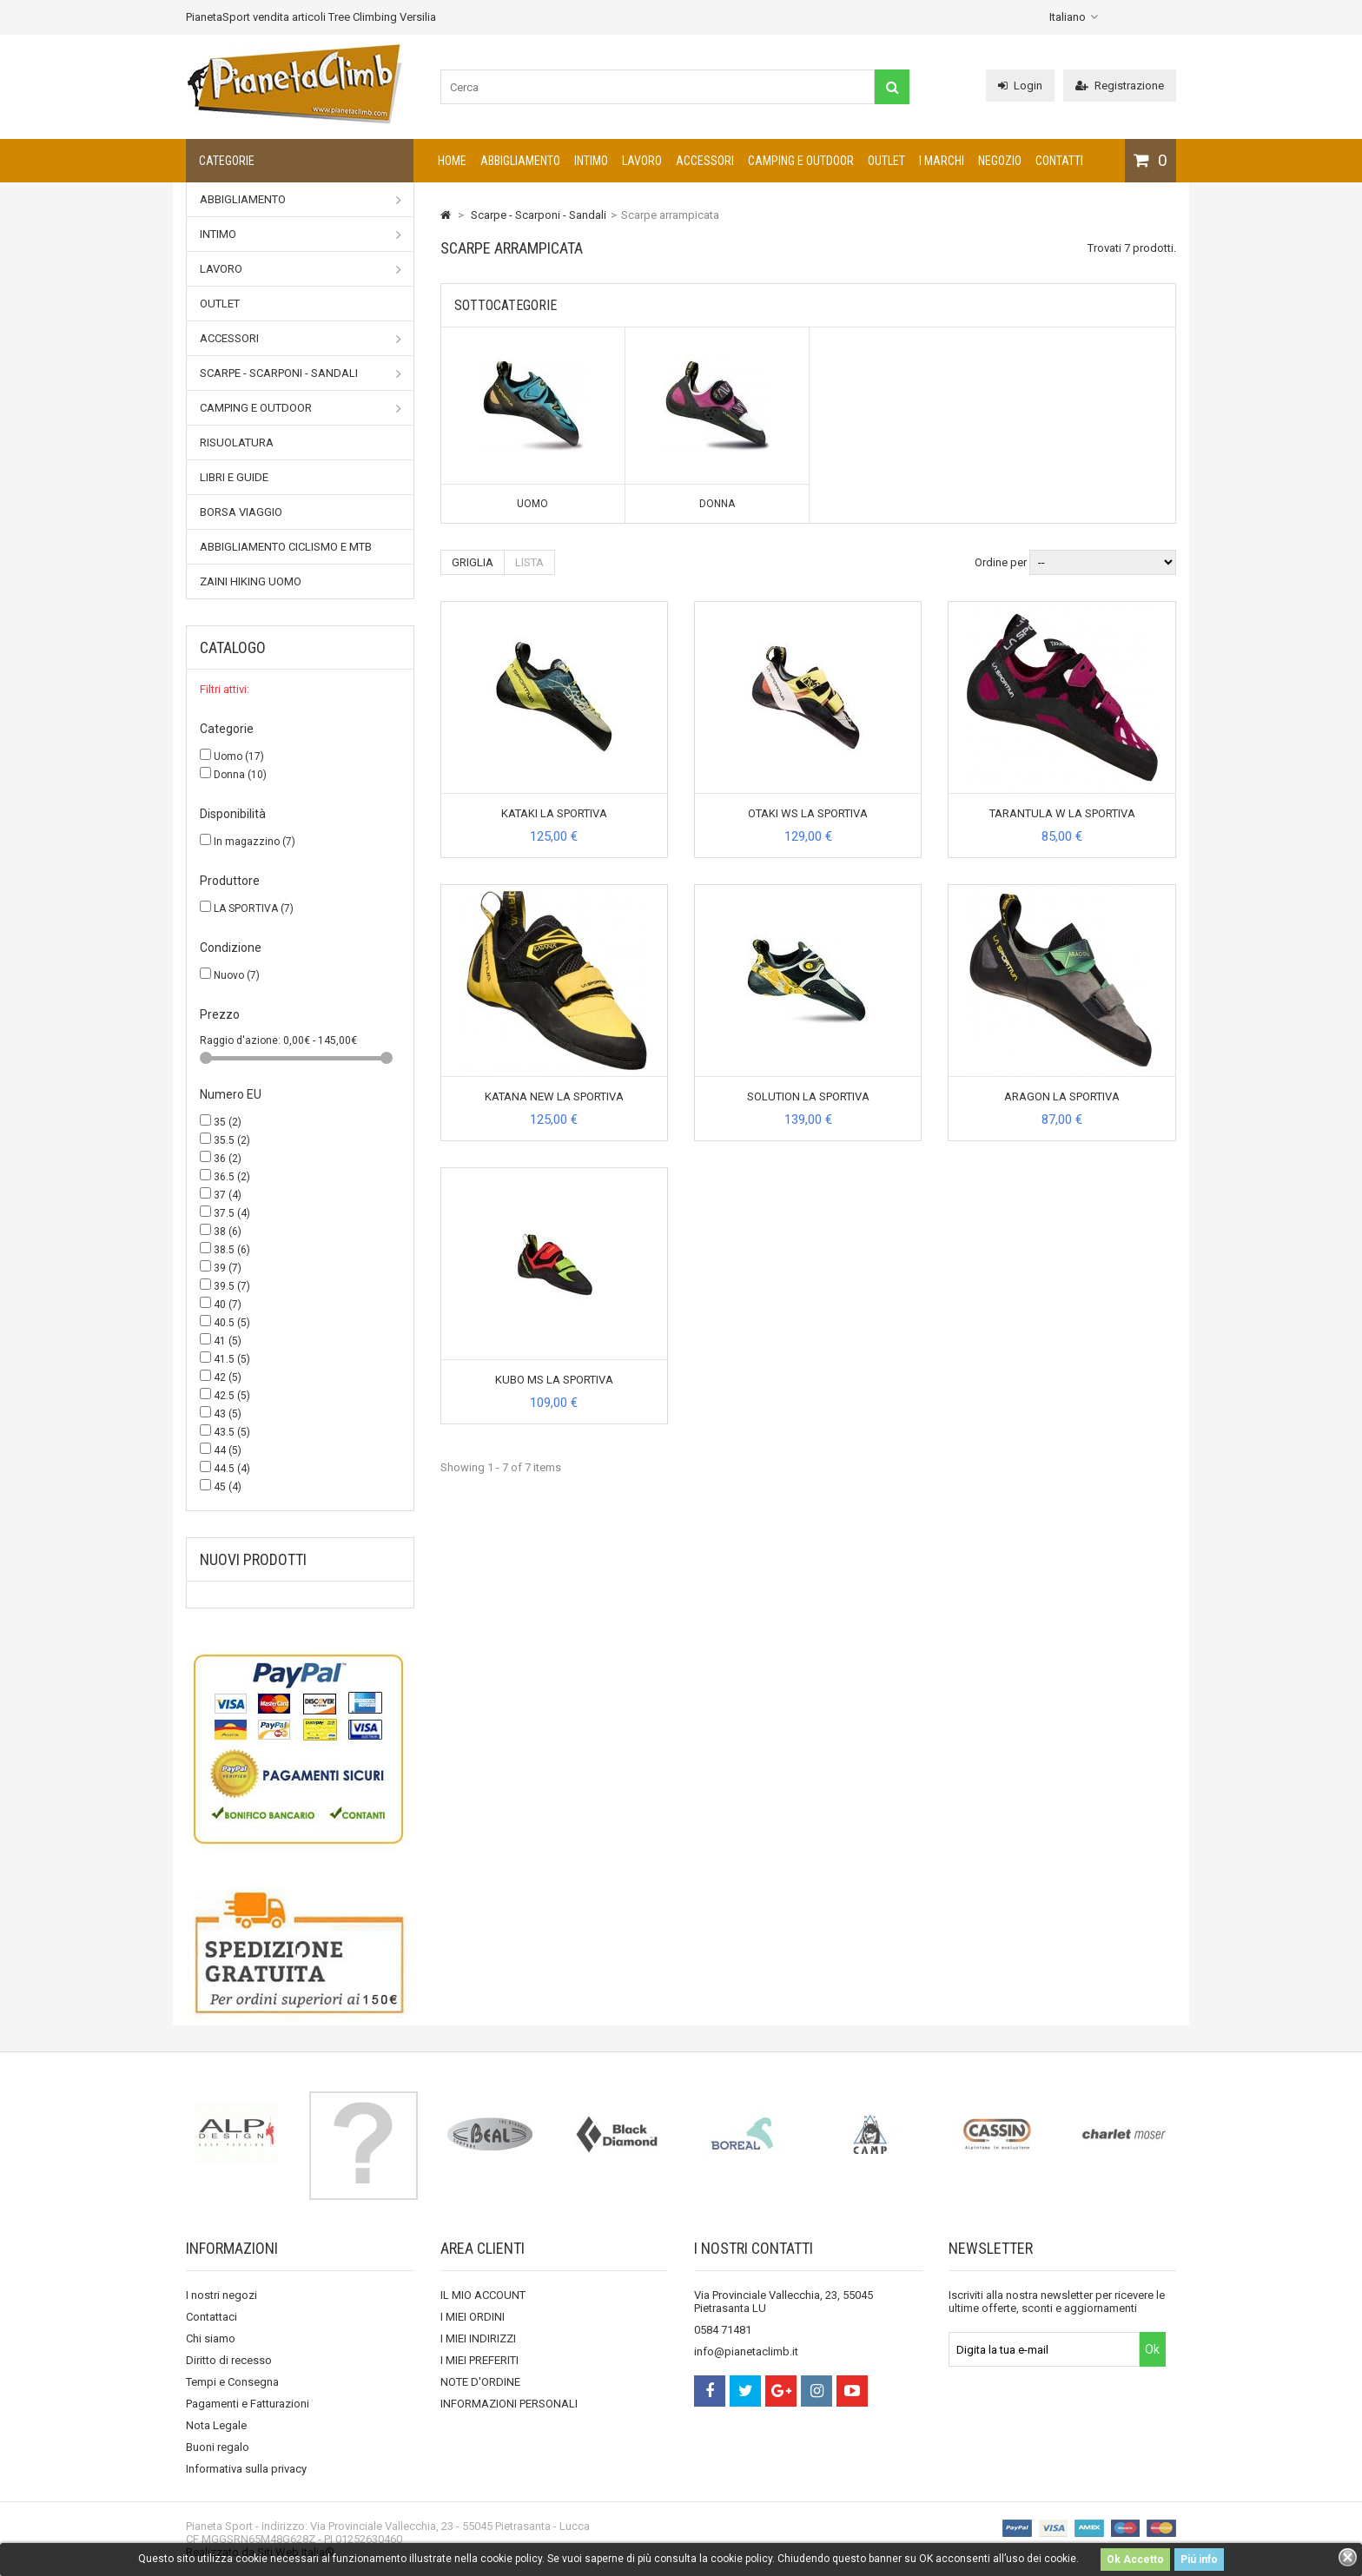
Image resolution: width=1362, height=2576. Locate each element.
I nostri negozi (221, 2295)
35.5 (232, 1140)
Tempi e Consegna (232, 2381)
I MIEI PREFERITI (479, 2360)
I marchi (941, 161)
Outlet (886, 161)
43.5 (232, 1432)
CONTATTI (1059, 161)
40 (227, 1304)
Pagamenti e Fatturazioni (247, 2403)
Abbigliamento (520, 161)
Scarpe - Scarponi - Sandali (300, 373)
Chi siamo (210, 2338)
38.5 (232, 1250)
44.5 (232, 1469)
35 (227, 1122)
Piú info (1199, 2559)
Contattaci (211, 2316)
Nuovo (237, 975)
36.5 (232, 1177)
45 (227, 1487)
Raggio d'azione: (241, 1040)
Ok (1152, 2349)
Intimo (591, 161)
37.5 (232, 1213)
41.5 (232, 1359)
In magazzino (254, 842)
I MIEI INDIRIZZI (478, 2338)
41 (227, 1341)
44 (227, 1450)
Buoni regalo (217, 2447)
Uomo (239, 756)
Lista (529, 562)
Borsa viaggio (241, 512)
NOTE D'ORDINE (480, 2381)
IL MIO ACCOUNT (483, 2295)
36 (227, 1159)
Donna (240, 775)
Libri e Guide (234, 477)
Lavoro (642, 161)
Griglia (472, 562)
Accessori (705, 161)
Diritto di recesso (229, 2360)
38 (227, 1231)
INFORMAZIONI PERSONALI (509, 2403)
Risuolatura (237, 442)
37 (227, 1195)
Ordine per (1001, 562)
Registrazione (1119, 85)
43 (227, 1414)
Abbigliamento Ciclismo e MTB (286, 546)
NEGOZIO (1000, 161)
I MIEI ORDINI (472, 2316)
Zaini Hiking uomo (250, 581)
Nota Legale (216, 2425)
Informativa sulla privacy (246, 2468)
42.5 (232, 1396)
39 (227, 1268)
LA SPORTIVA (254, 908)
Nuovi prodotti (253, 1559)
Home (452, 161)
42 (227, 1377)
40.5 (232, 1323)
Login (1020, 85)
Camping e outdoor (801, 161)
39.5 (232, 1286)
